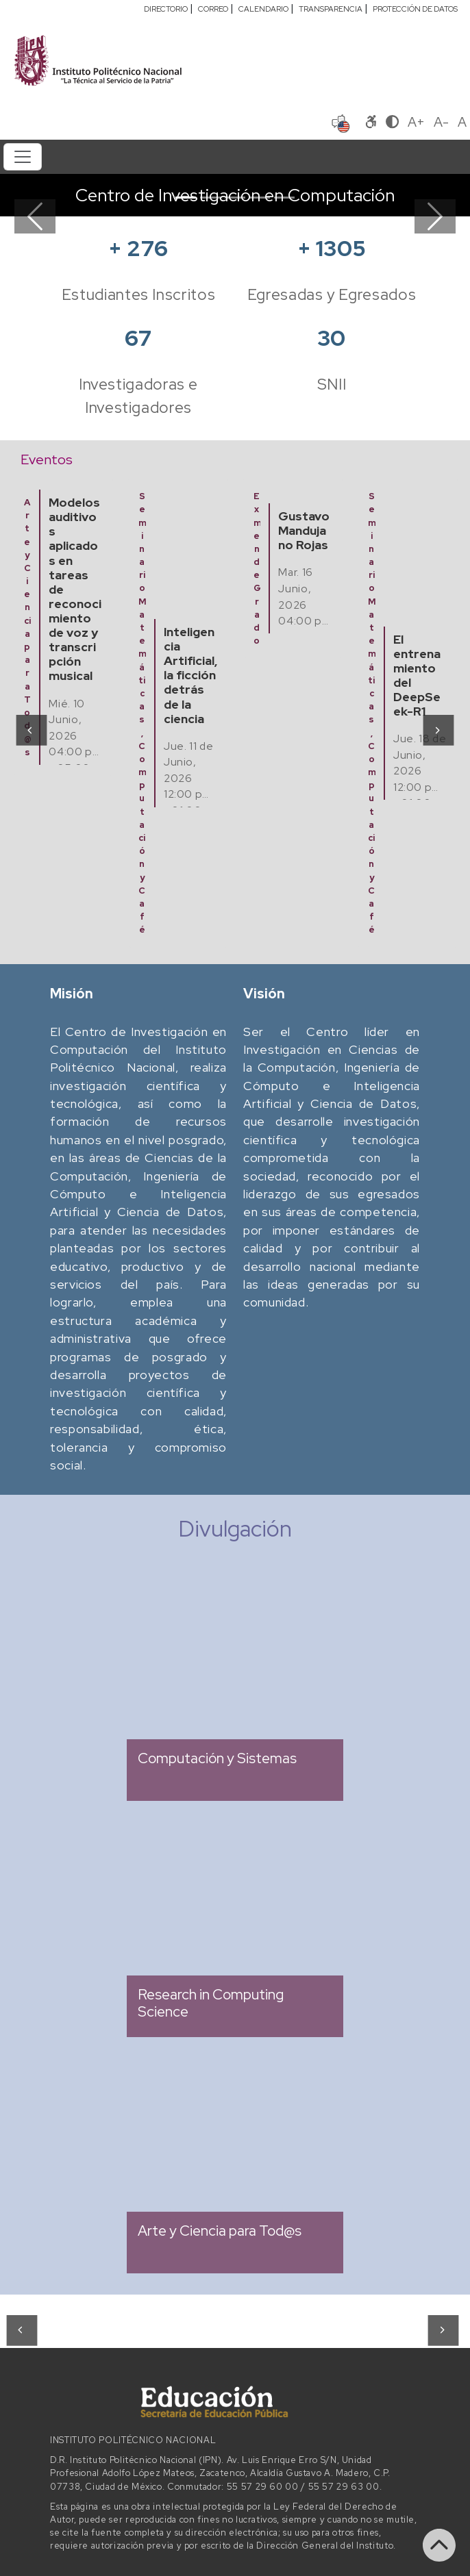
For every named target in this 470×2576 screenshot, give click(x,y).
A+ (416, 122)
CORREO (213, 9)
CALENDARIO (263, 9)
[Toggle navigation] (22, 157)
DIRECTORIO (166, 9)
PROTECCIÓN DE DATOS (415, 9)
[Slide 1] (185, 197)
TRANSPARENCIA (330, 9)
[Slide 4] (259, 197)
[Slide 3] (235, 197)
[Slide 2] (210, 197)
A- (441, 122)
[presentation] (30, 729)
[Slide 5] (284, 197)
